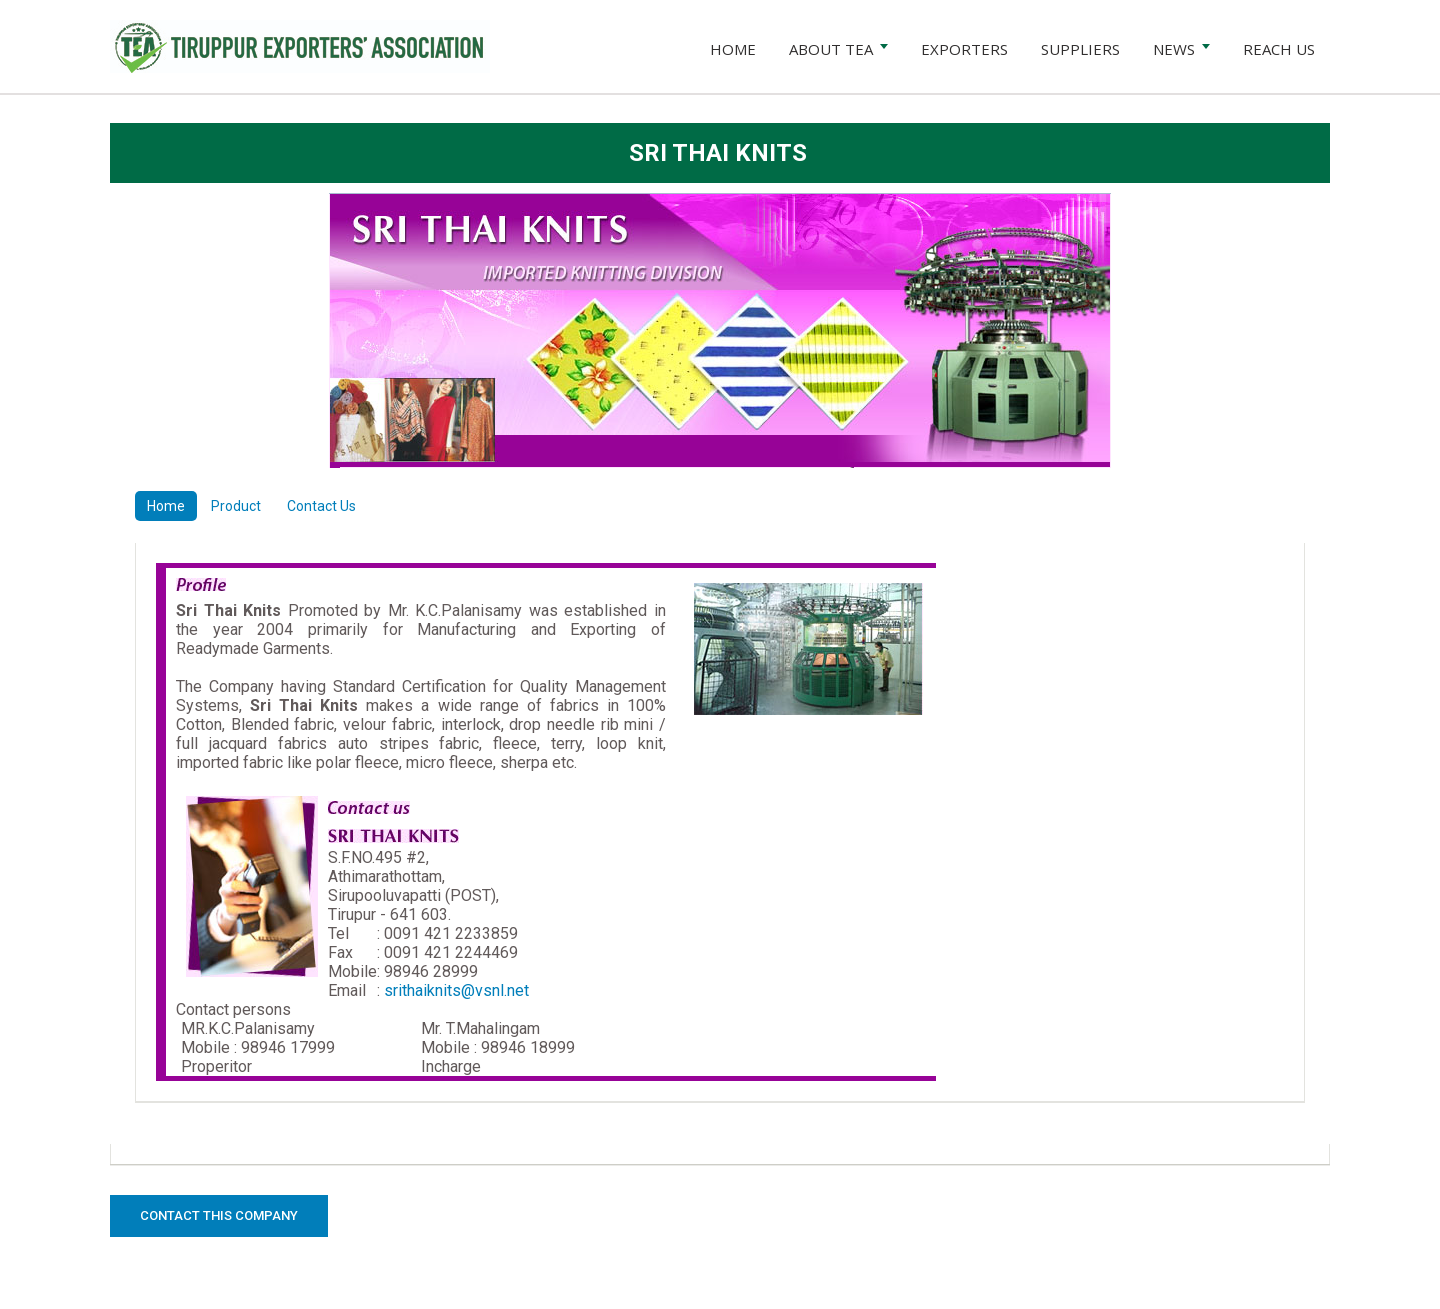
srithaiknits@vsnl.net (456, 990)
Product (236, 506)
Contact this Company (219, 1215)
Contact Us (321, 506)
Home (166, 506)
